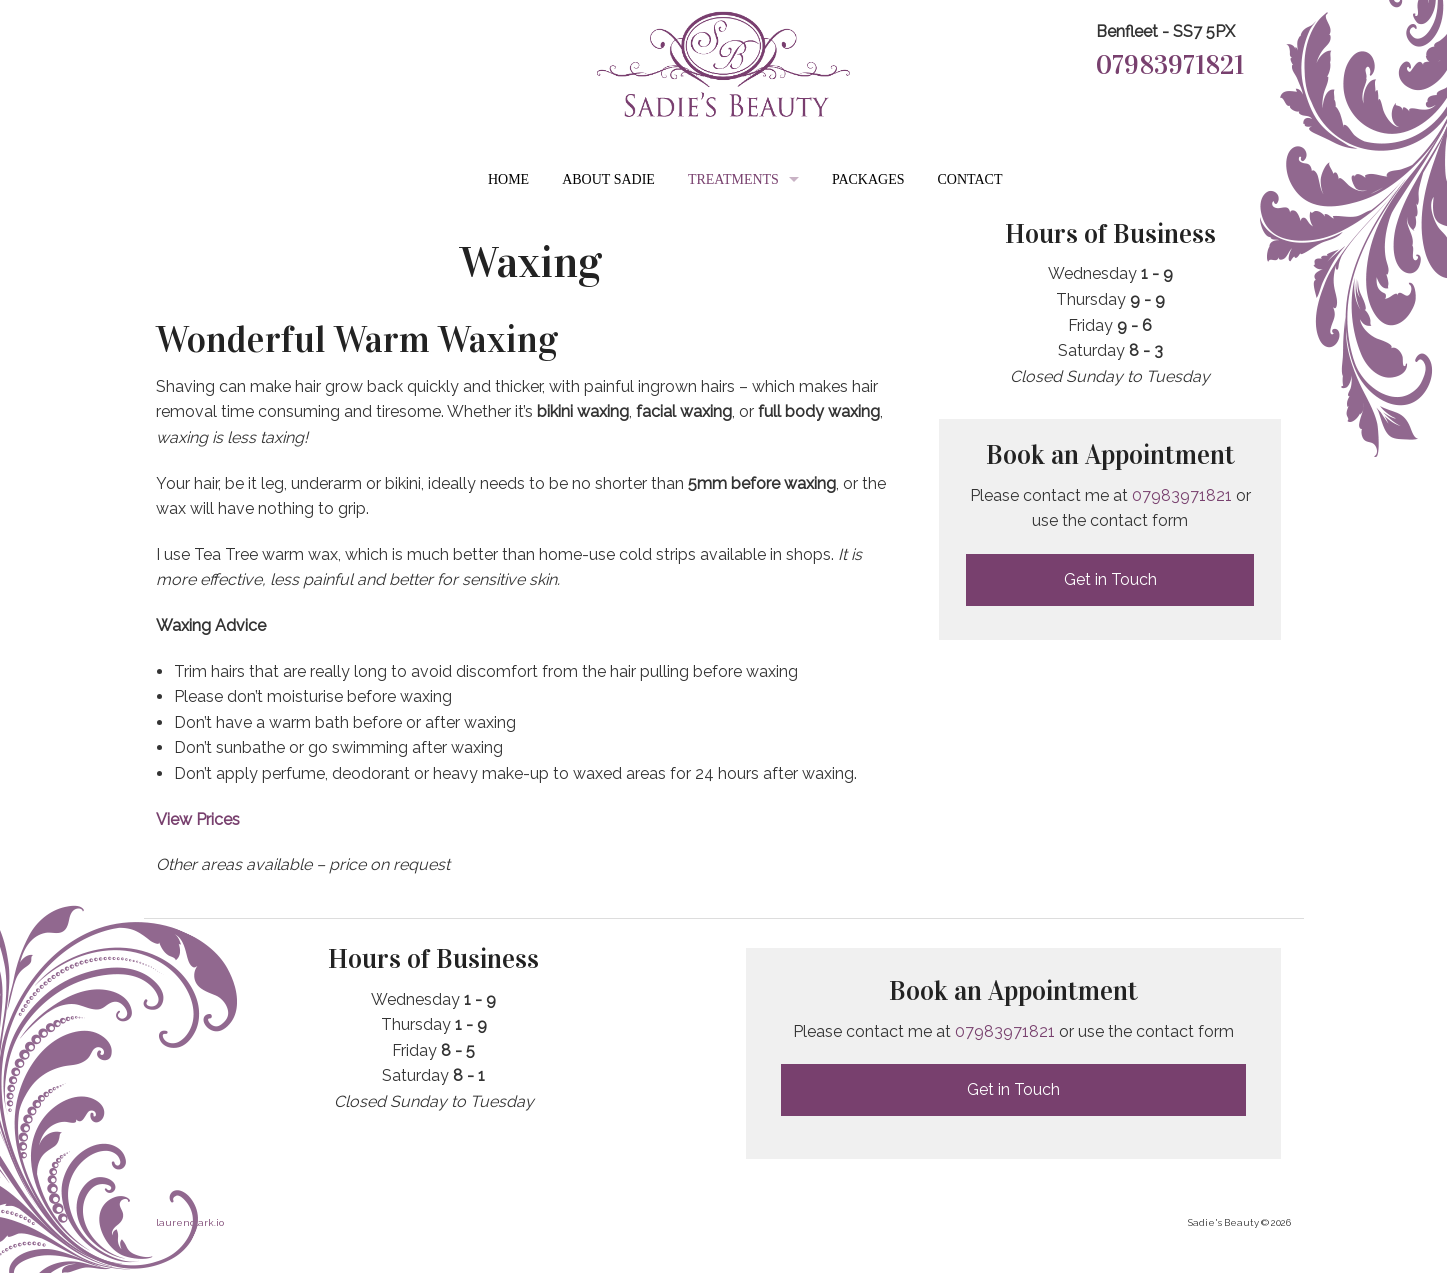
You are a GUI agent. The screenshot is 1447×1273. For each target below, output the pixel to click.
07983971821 (1170, 65)
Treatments (733, 179)
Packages (868, 179)
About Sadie (608, 179)
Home (508, 179)
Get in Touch (1110, 579)
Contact (970, 179)
